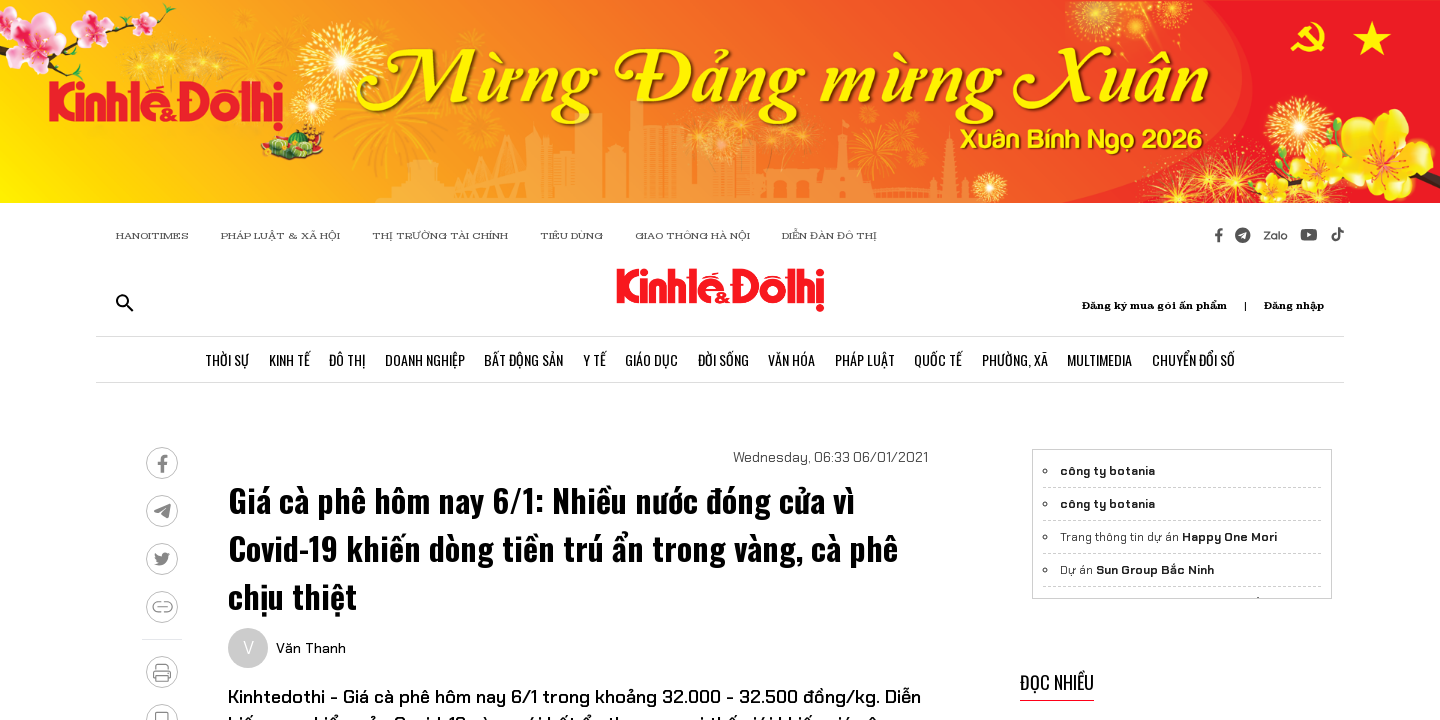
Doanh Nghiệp (423, 359)
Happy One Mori (1229, 537)
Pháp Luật (866, 359)
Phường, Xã (1017, 359)
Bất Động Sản (522, 359)
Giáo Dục (651, 359)
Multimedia (1102, 359)
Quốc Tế (940, 359)
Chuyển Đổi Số (1196, 359)
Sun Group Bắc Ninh (1155, 570)
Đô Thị (345, 359)
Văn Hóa (792, 359)
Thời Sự (224, 359)
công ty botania (1107, 471)
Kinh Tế (286, 359)
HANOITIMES (152, 235)
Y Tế (593, 359)
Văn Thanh (311, 648)
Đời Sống (723, 359)
